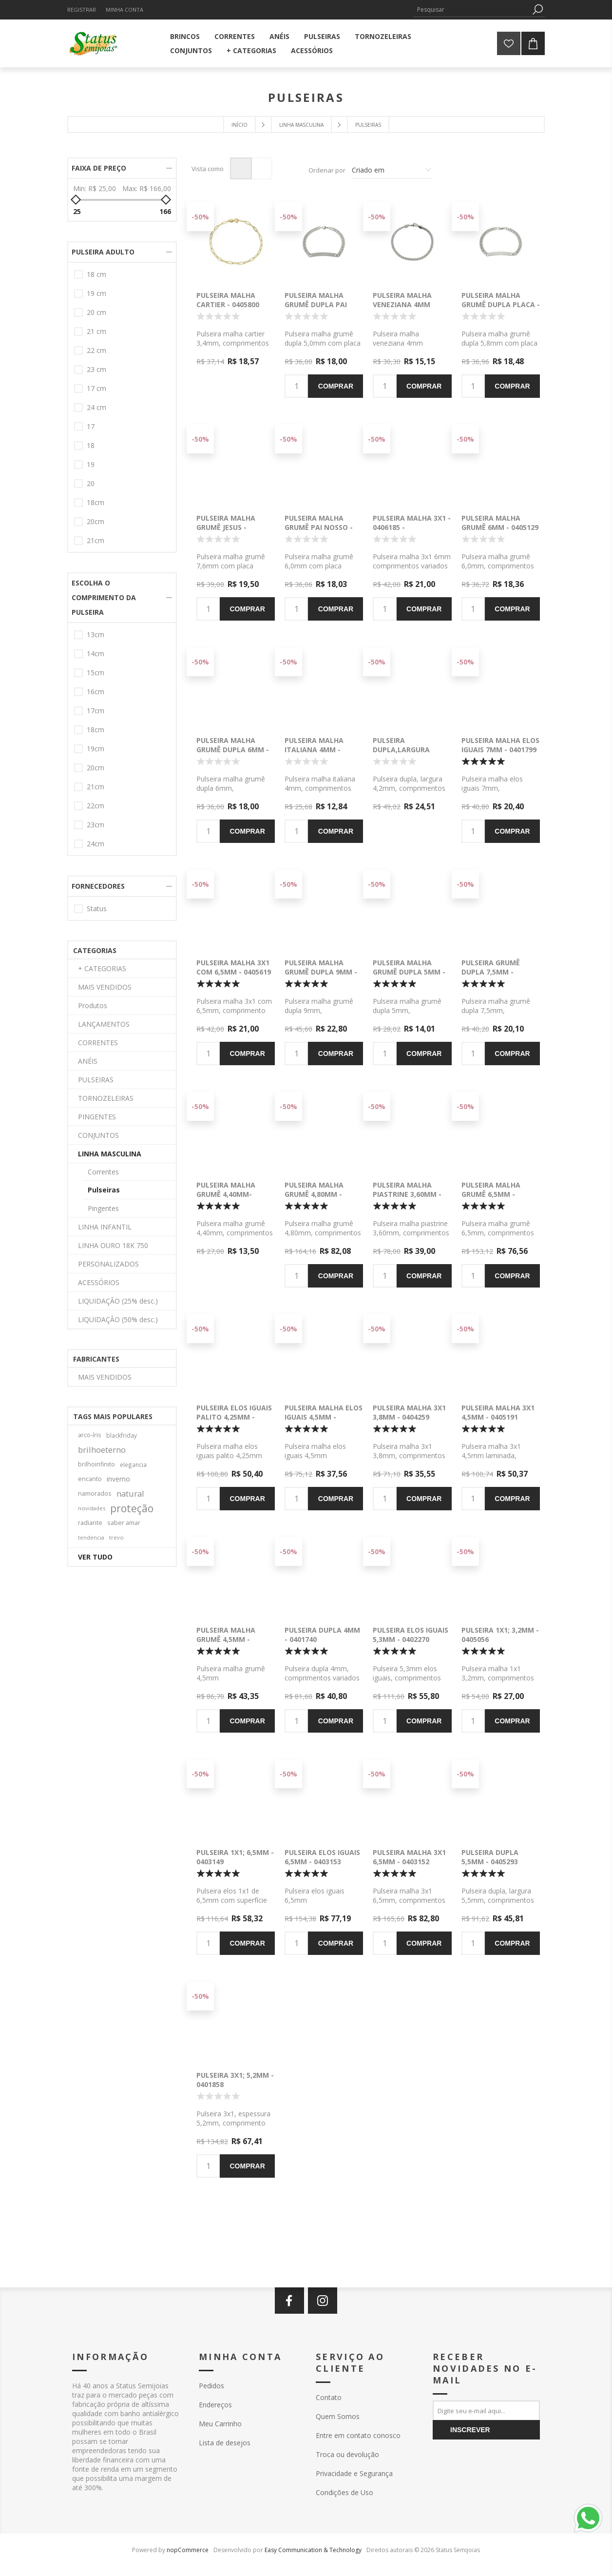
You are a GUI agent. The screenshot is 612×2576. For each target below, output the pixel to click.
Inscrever (470, 2430)
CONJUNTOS (98, 1135)
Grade (241, 168)
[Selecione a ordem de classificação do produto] (392, 170)
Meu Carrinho (220, 2423)
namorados (95, 1493)
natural (130, 1493)
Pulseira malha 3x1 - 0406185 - (412, 522)
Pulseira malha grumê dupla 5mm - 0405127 (409, 972)
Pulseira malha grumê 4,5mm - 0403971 (225, 1639)
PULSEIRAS (96, 1079)
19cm (95, 748)
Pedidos (211, 2385)
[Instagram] (322, 2300)
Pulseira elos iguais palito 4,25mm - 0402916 (234, 1417)
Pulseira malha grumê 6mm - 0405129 (499, 522)
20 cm (96, 312)
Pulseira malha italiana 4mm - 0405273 (314, 749)
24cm (95, 843)
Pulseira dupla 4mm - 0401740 (322, 1634)
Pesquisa (537, 9)
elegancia (133, 1464)
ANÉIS (87, 1061)
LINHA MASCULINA (109, 1153)
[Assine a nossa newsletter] (486, 2410)
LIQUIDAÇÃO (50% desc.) (118, 1319)
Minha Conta (124, 9)
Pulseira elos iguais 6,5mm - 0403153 (322, 1857)
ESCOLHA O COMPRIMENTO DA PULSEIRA (104, 597)
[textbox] (471, 9)
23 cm (96, 369)
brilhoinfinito (96, 1464)
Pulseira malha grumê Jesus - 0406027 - (225, 527)
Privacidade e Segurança (354, 2473)
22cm (95, 805)
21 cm (96, 331)
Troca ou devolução (347, 2454)
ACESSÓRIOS (98, 1282)
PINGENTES (97, 1116)
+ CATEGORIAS (102, 968)
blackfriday (121, 1435)
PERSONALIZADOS (108, 1263)
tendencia (91, 1537)
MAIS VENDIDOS (105, 987)
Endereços (215, 2404)
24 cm (96, 407)
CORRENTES (98, 1042)
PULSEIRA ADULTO (103, 251)
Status (97, 908)
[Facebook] (289, 2300)
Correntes (103, 1171)
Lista (261, 168)
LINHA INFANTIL (105, 1226)
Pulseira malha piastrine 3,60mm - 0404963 (407, 1194)
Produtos (92, 1005)
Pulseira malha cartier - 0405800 (227, 300)
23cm (95, 824)
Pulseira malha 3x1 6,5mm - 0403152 (409, 1857)
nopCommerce (188, 2550)
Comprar (335, 386)
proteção (131, 1508)
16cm (95, 691)
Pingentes (103, 1208)
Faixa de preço (99, 168)
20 (91, 483)
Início (239, 124)
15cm (95, 672)
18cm (95, 502)
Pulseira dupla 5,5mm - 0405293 (489, 1857)
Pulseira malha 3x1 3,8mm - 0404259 (409, 1412)
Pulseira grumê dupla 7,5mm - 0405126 (490, 972)
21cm (95, 540)
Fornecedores (98, 886)
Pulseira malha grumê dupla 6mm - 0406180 (232, 749)
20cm (95, 521)
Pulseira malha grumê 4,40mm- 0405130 (225, 1194)
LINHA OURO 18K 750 (113, 1245)
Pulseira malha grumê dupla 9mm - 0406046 (321, 972)
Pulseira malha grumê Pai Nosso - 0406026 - (319, 527)
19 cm (96, 293)
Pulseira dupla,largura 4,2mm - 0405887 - (403, 749)
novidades (91, 1508)
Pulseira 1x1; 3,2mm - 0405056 (500, 1634)
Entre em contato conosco (358, 2435)
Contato (329, 2397)
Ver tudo (95, 1556)
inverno (118, 1478)
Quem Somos (338, 2416)
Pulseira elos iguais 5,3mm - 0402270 (410, 1634)
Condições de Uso (344, 2492)
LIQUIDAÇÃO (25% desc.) (118, 1301)
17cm (95, 710)
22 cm (96, 350)
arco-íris (89, 1435)
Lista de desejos (224, 2442)
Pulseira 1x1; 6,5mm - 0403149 (235, 1857)
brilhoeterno (102, 1449)
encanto (90, 1479)
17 (91, 426)
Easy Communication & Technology (313, 2550)
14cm (95, 653)
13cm (95, 634)
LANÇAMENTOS (104, 1024)
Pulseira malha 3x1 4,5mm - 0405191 (498, 1412)
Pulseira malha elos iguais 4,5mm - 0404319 (324, 1417)
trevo (116, 1537)
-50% (200, 216)
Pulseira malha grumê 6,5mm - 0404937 (490, 1194)
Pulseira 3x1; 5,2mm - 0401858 (235, 2079)
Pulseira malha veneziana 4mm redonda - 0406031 (406, 304)
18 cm (96, 274)
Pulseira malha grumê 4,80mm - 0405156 (314, 1194)
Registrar (81, 9)
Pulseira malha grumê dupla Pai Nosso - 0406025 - (316, 304)
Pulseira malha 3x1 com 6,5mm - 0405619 (233, 967)
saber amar (123, 1523)
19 (91, 464)
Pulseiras (104, 1189)
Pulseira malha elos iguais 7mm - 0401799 (500, 745)
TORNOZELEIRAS (106, 1098)
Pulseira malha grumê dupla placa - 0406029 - (500, 304)
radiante (90, 1523)
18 (91, 445)
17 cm (96, 388)
